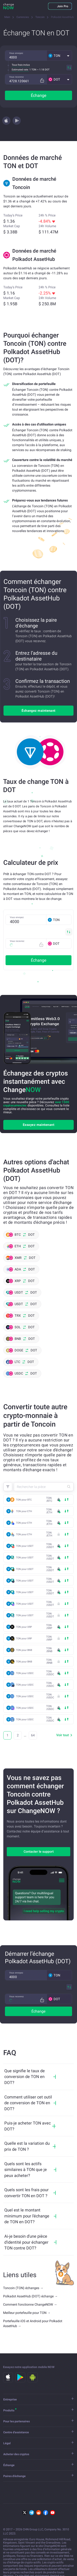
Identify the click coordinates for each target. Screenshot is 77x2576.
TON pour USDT (26, 1546)
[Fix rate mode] (43, 79)
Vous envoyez (16, 53)
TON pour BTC (24, 1499)
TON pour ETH (24, 1511)
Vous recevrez (16, 77)
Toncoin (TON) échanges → (23, 2288)
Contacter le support (39, 1852)
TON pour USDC (26, 1673)
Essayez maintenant (38, 1125)
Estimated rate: (20, 69)
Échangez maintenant (38, 711)
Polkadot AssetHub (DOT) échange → (30, 2296)
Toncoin (40, 17)
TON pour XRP (24, 1626)
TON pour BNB (25, 1650)
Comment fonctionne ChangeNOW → (30, 2304)
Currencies (22, 17)
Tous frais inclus (21, 64)
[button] (59, 56)
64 (33, 1735)
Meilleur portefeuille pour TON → (27, 2313)
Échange (38, 95)
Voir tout (65, 1735)
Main (7, 17)
